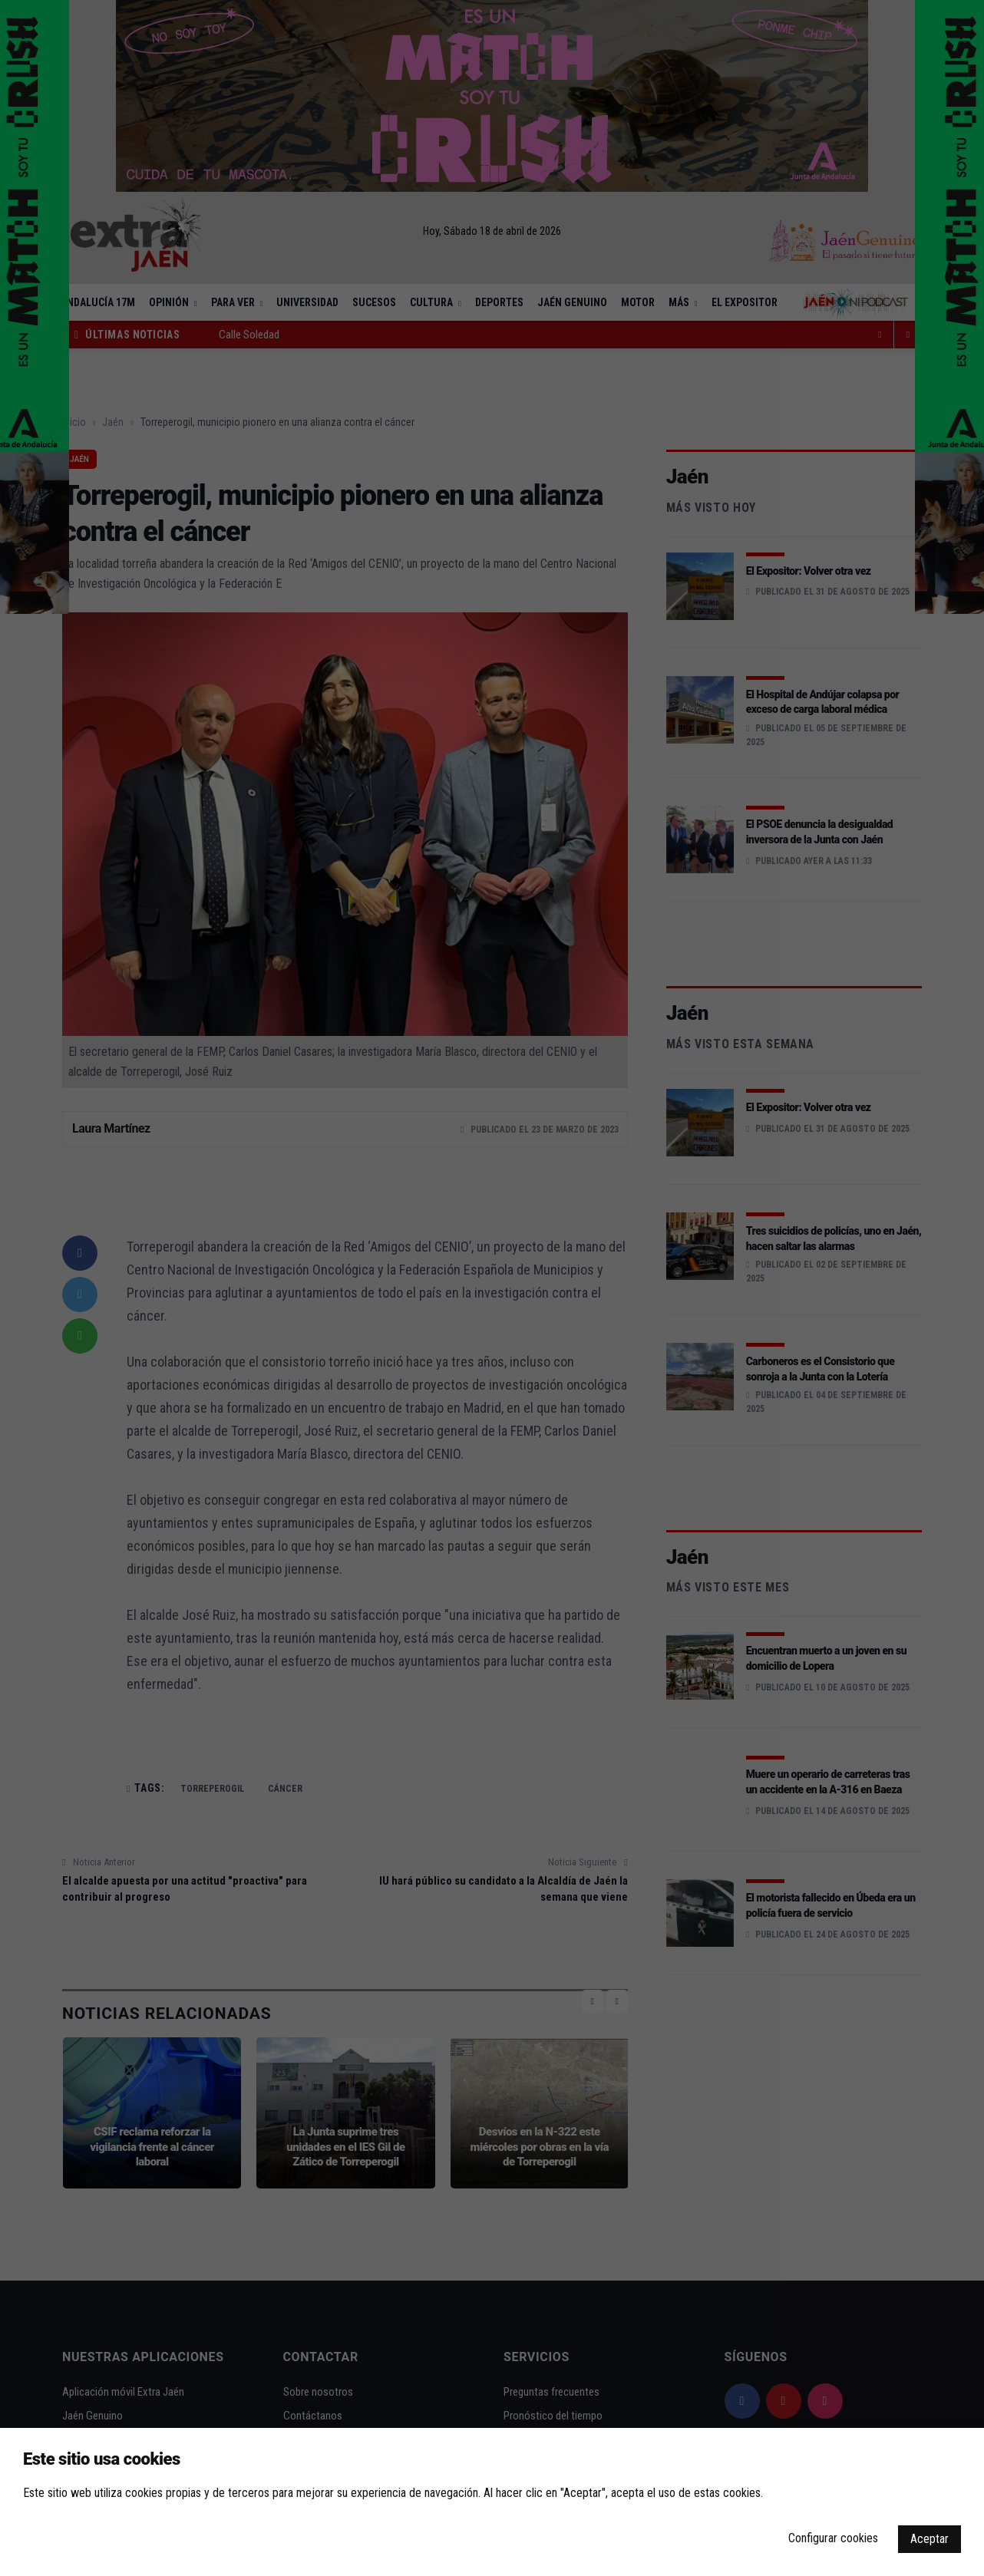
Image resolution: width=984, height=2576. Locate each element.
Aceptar (929, 2538)
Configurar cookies (833, 2538)
